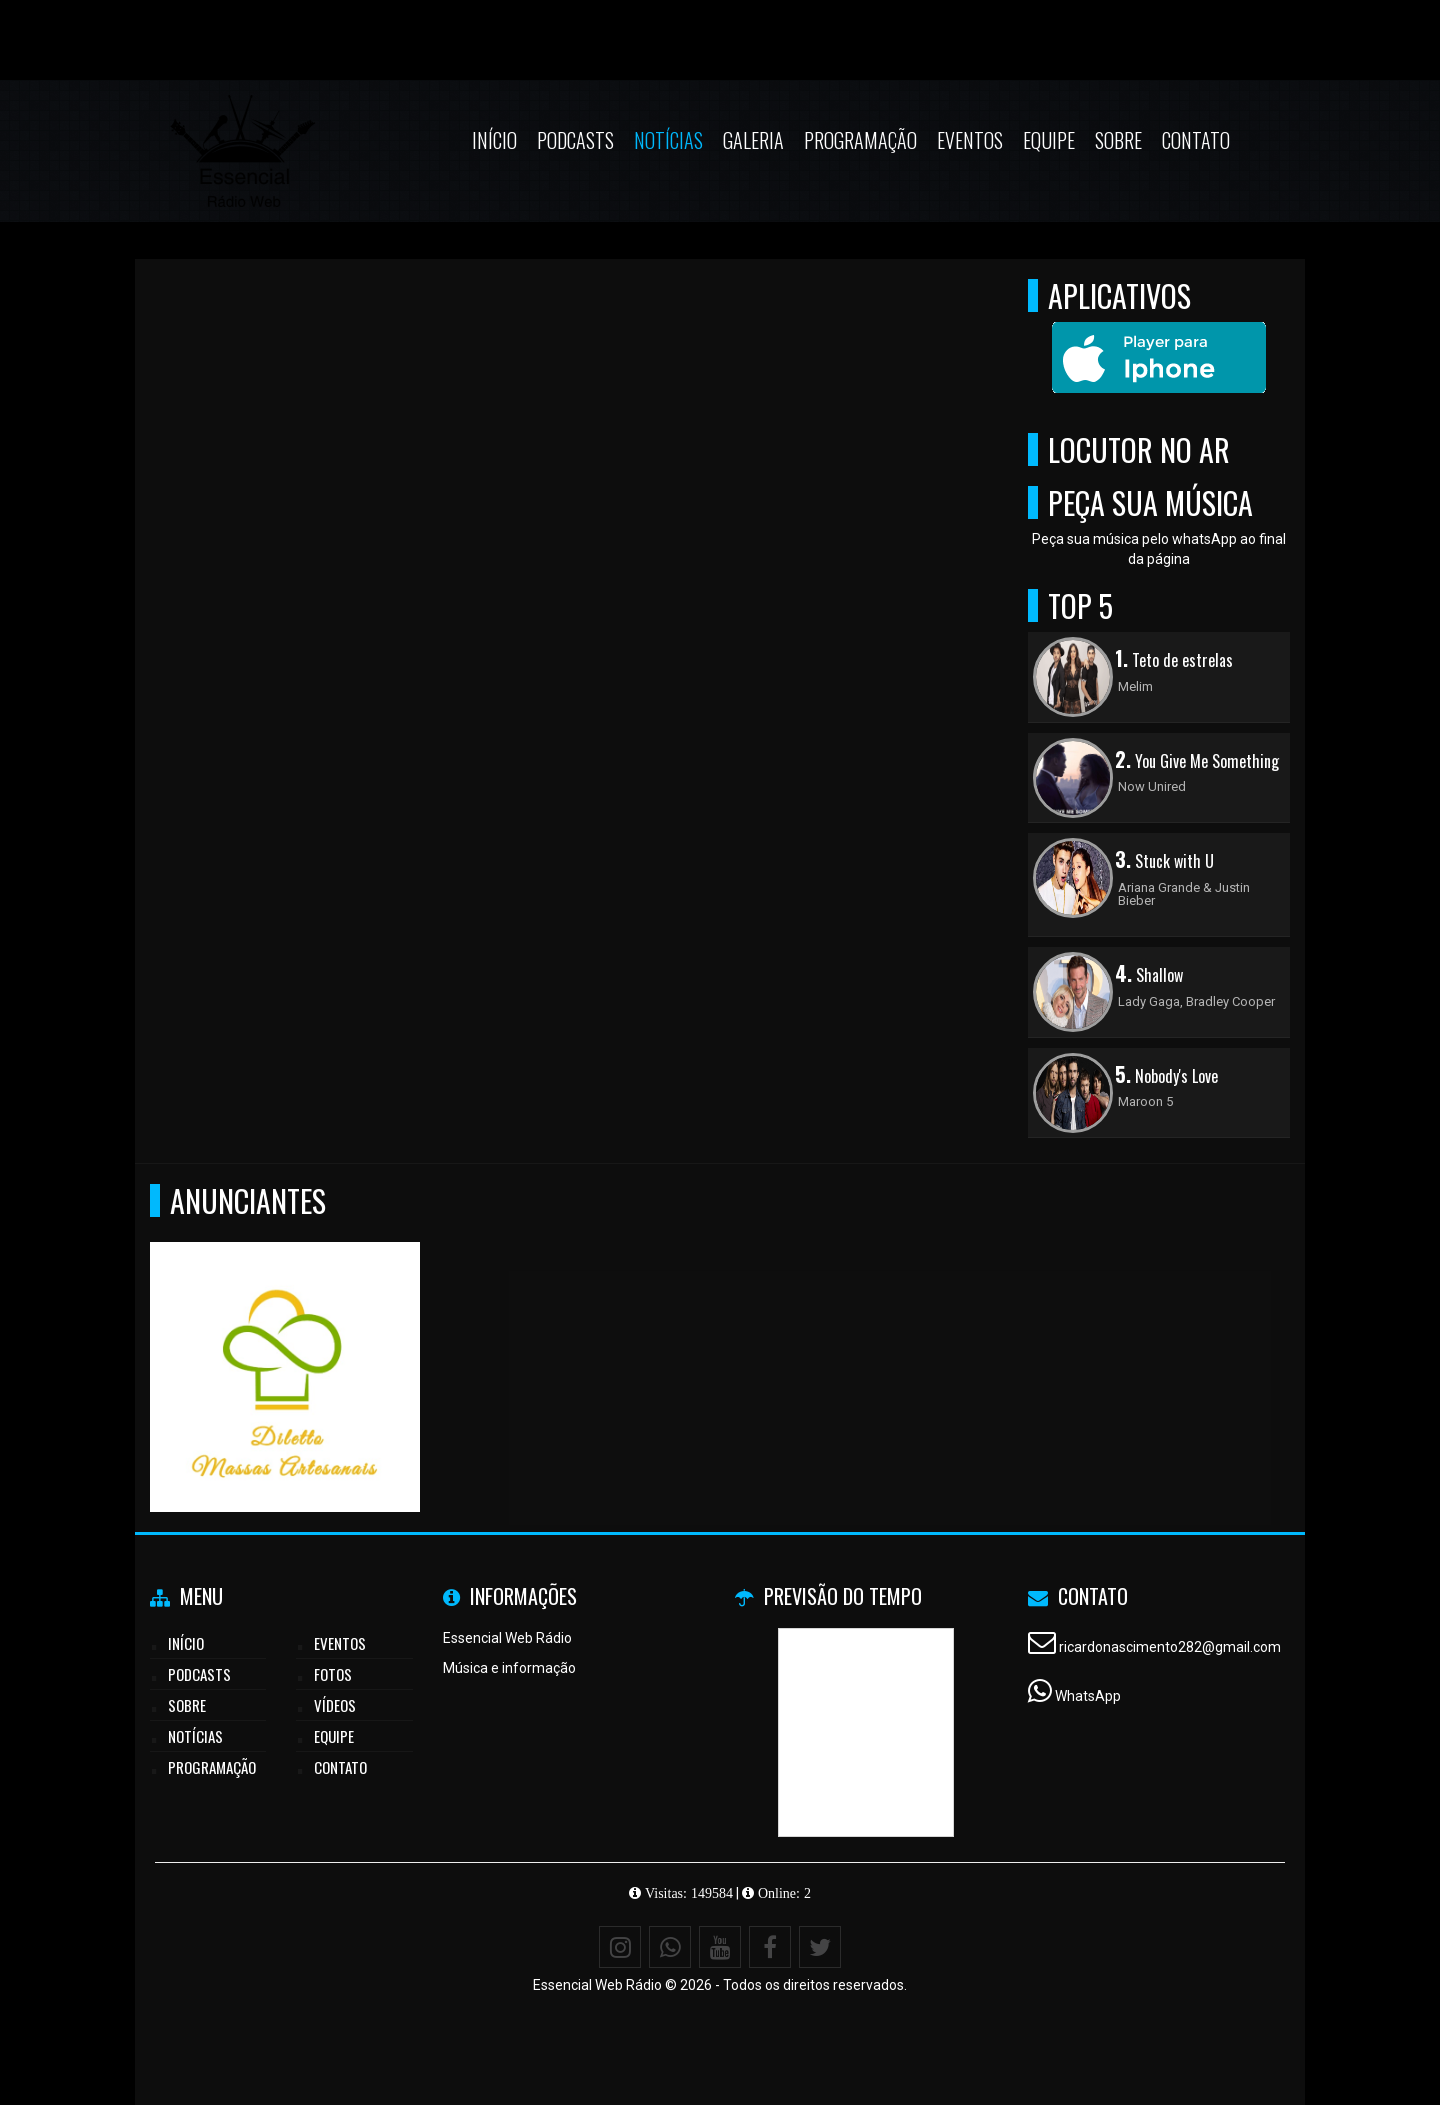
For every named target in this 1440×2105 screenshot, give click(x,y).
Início (494, 140)
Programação (860, 140)
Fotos (333, 1674)
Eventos (970, 140)
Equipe (1049, 140)
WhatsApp (1088, 1696)
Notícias (668, 140)
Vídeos (335, 1705)
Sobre (1118, 140)
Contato (1196, 140)
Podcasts (575, 140)
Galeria (753, 140)
